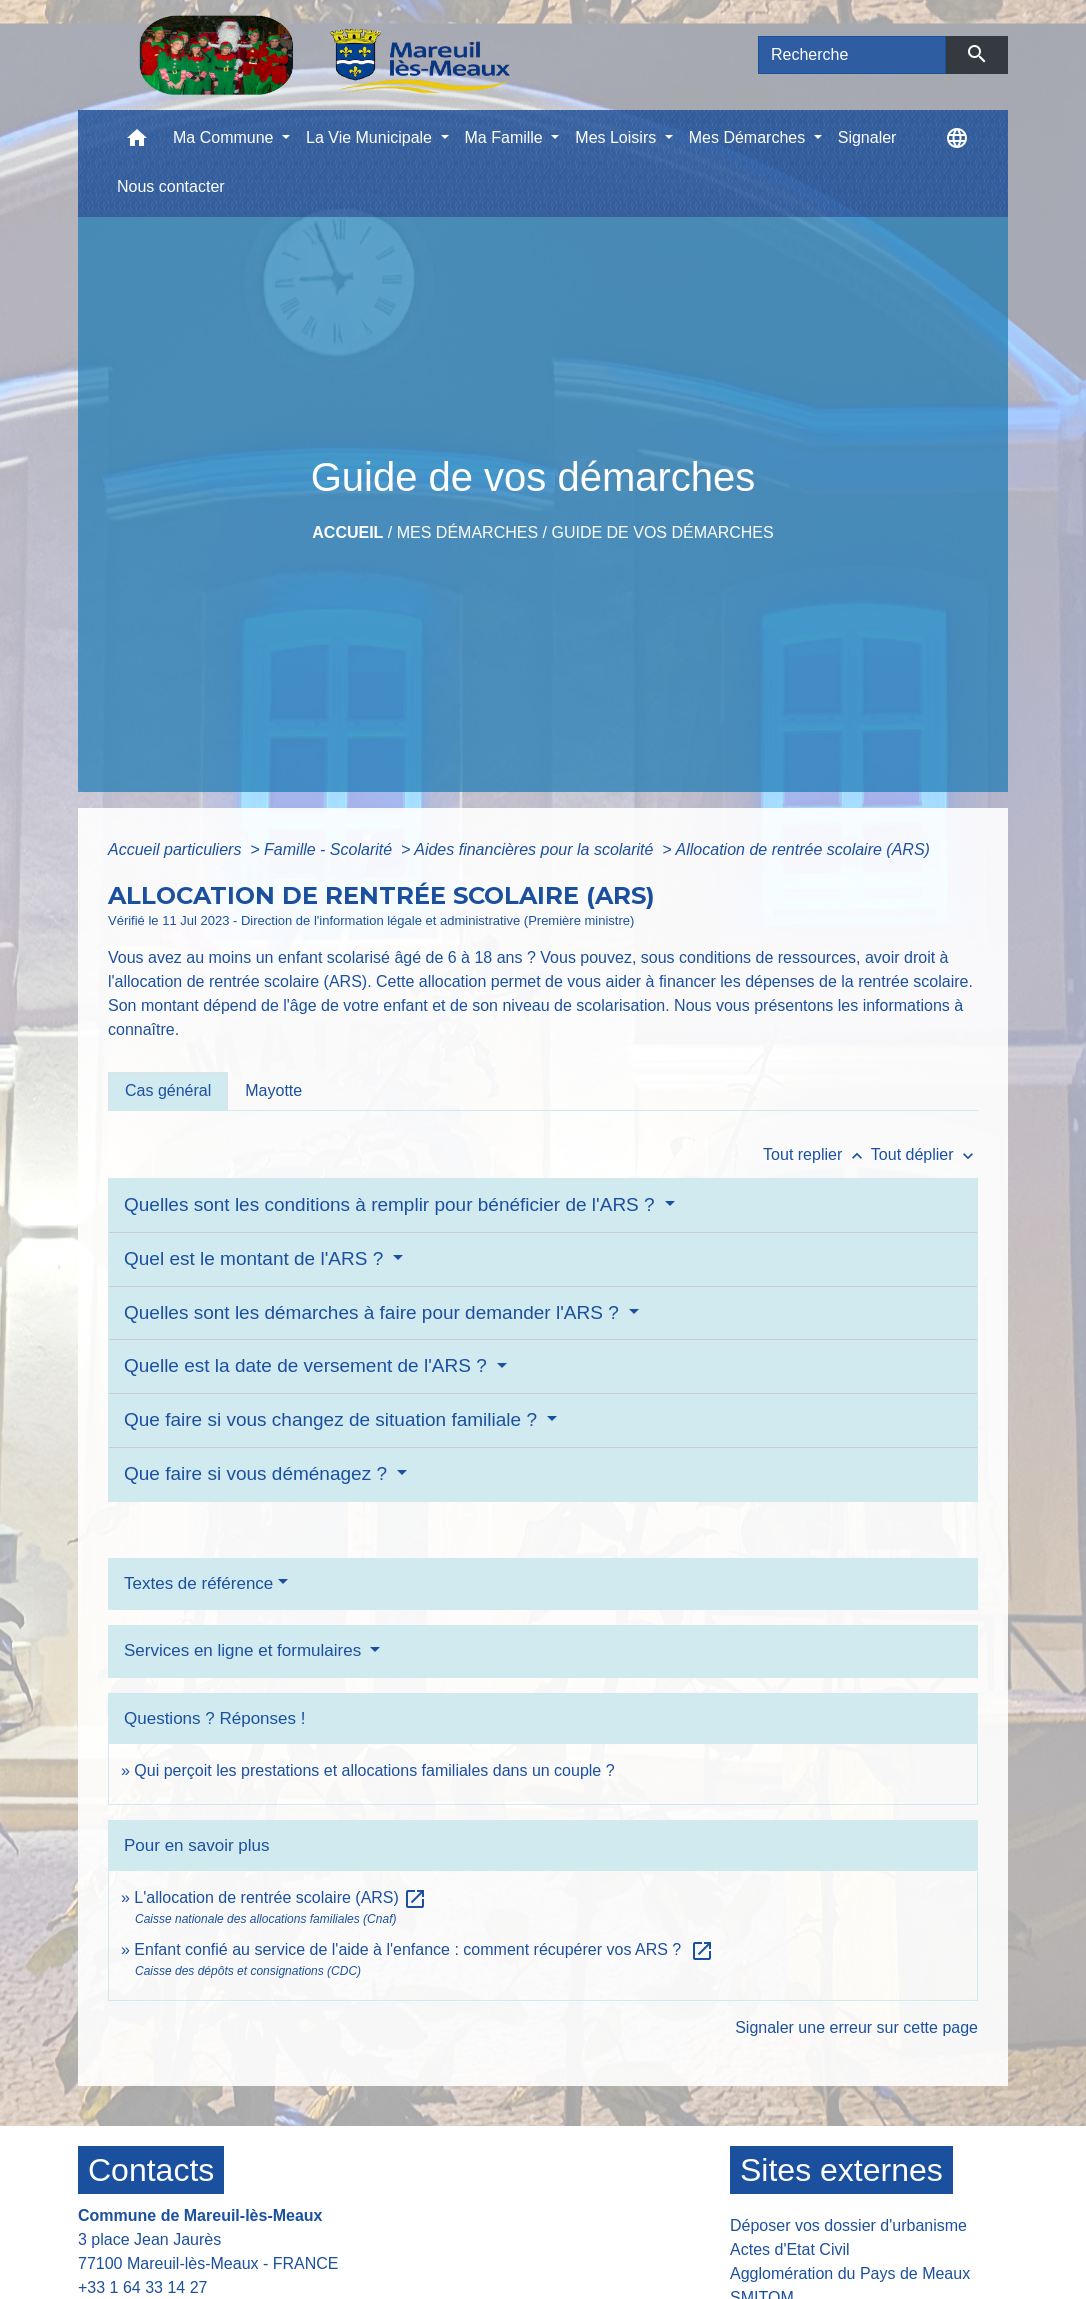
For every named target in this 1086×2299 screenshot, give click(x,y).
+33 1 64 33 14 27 (142, 2287)
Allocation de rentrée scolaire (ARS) (803, 849)
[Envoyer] (977, 55)
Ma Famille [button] (506, 137)
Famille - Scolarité (330, 849)
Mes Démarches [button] (749, 137)
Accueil (347, 532)
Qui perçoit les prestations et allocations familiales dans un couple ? (374, 1770)
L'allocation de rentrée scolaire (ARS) (280, 1897)
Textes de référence (198, 1583)
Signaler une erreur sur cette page (856, 2027)
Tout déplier (924, 1154)
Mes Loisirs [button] (617, 137)
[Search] (852, 55)
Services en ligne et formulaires (245, 1650)
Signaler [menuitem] (867, 137)
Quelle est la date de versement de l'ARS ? (308, 1365)
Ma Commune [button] (225, 137)
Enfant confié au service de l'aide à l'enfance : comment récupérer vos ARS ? (424, 1949)
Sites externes (841, 2170)
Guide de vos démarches (662, 532)
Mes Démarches (467, 532)
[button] (137, 142)
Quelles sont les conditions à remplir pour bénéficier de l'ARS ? (392, 1204)
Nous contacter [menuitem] (171, 186)
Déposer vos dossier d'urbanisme (848, 2225)
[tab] (168, 1091)
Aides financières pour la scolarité (536, 849)
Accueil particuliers (177, 849)
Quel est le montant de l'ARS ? (256, 1258)
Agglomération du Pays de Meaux (850, 2273)
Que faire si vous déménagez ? (258, 1473)
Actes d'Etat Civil (790, 2249)
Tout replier (817, 1154)
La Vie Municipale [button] (371, 137)
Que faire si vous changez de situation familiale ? (333, 1419)
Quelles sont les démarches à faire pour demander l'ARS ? (374, 1312)
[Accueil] (324, 55)
